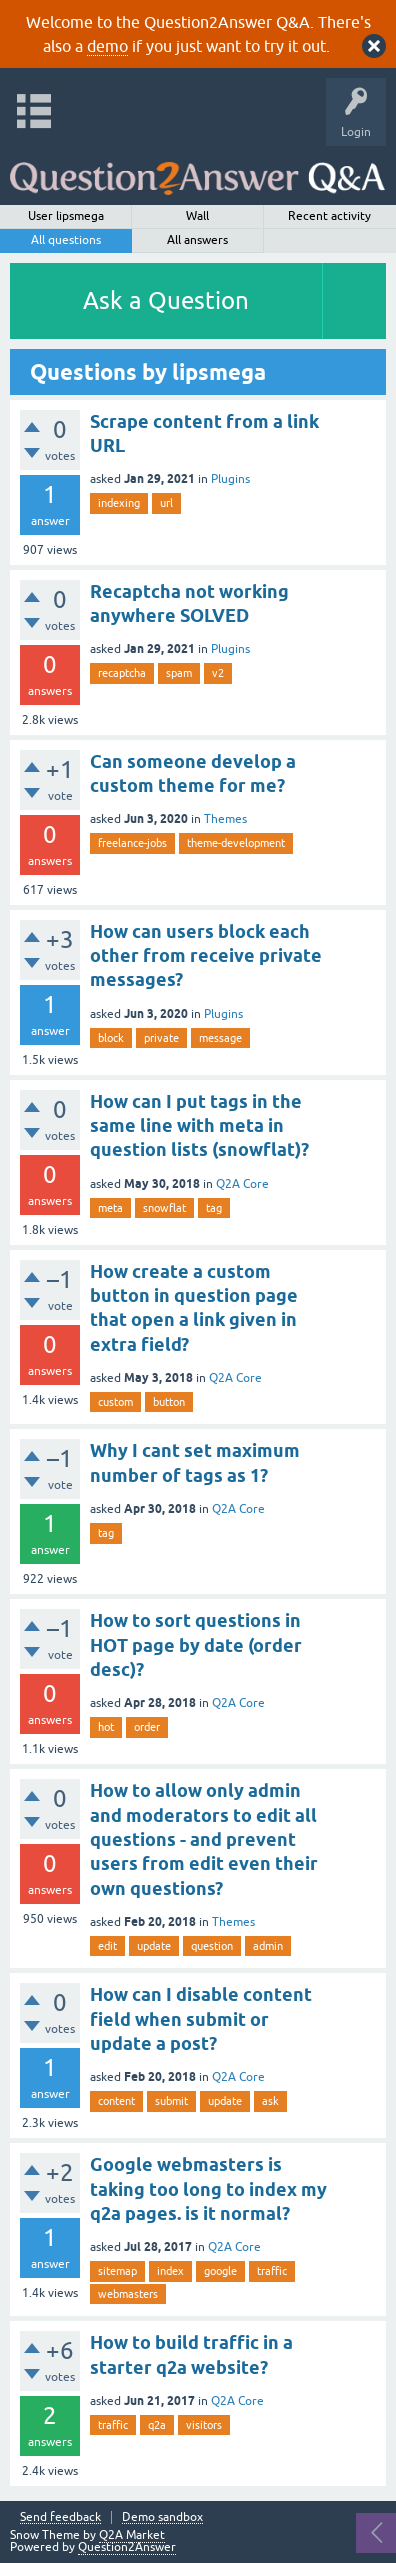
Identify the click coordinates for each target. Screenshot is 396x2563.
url (166, 503)
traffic (272, 2271)
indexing (119, 503)
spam (179, 673)
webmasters (128, 2294)
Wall (197, 216)
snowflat (164, 1208)
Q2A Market (132, 2535)
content (116, 2101)
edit (107, 1946)
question (212, 1946)
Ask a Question (166, 300)
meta (110, 1208)
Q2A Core (242, 1184)
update (154, 1946)
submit (171, 2101)
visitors (204, 2425)
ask (270, 2101)
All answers (197, 240)
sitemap (117, 2271)
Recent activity (329, 216)
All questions (66, 240)
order (147, 1727)
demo (107, 46)
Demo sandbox (162, 2517)
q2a (157, 2425)
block (111, 1038)
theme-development (236, 843)
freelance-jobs (132, 843)
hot (106, 1727)
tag (214, 1208)
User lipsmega (66, 216)
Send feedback (60, 2517)
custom (115, 1402)
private (161, 1038)
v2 (218, 673)
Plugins (230, 479)
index (170, 2271)
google (220, 2271)
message (220, 1038)
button (169, 1402)
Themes (225, 819)
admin (268, 1946)
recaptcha (122, 673)
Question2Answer (127, 2547)
